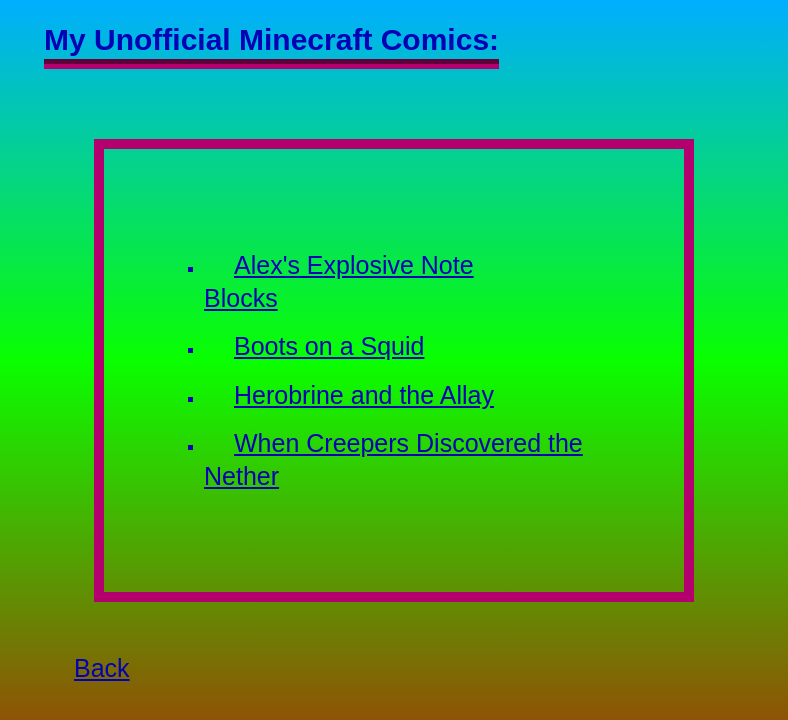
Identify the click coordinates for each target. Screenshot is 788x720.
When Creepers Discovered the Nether (393, 459)
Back (102, 668)
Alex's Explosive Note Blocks (339, 281)
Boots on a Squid (329, 346)
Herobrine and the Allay (364, 395)
